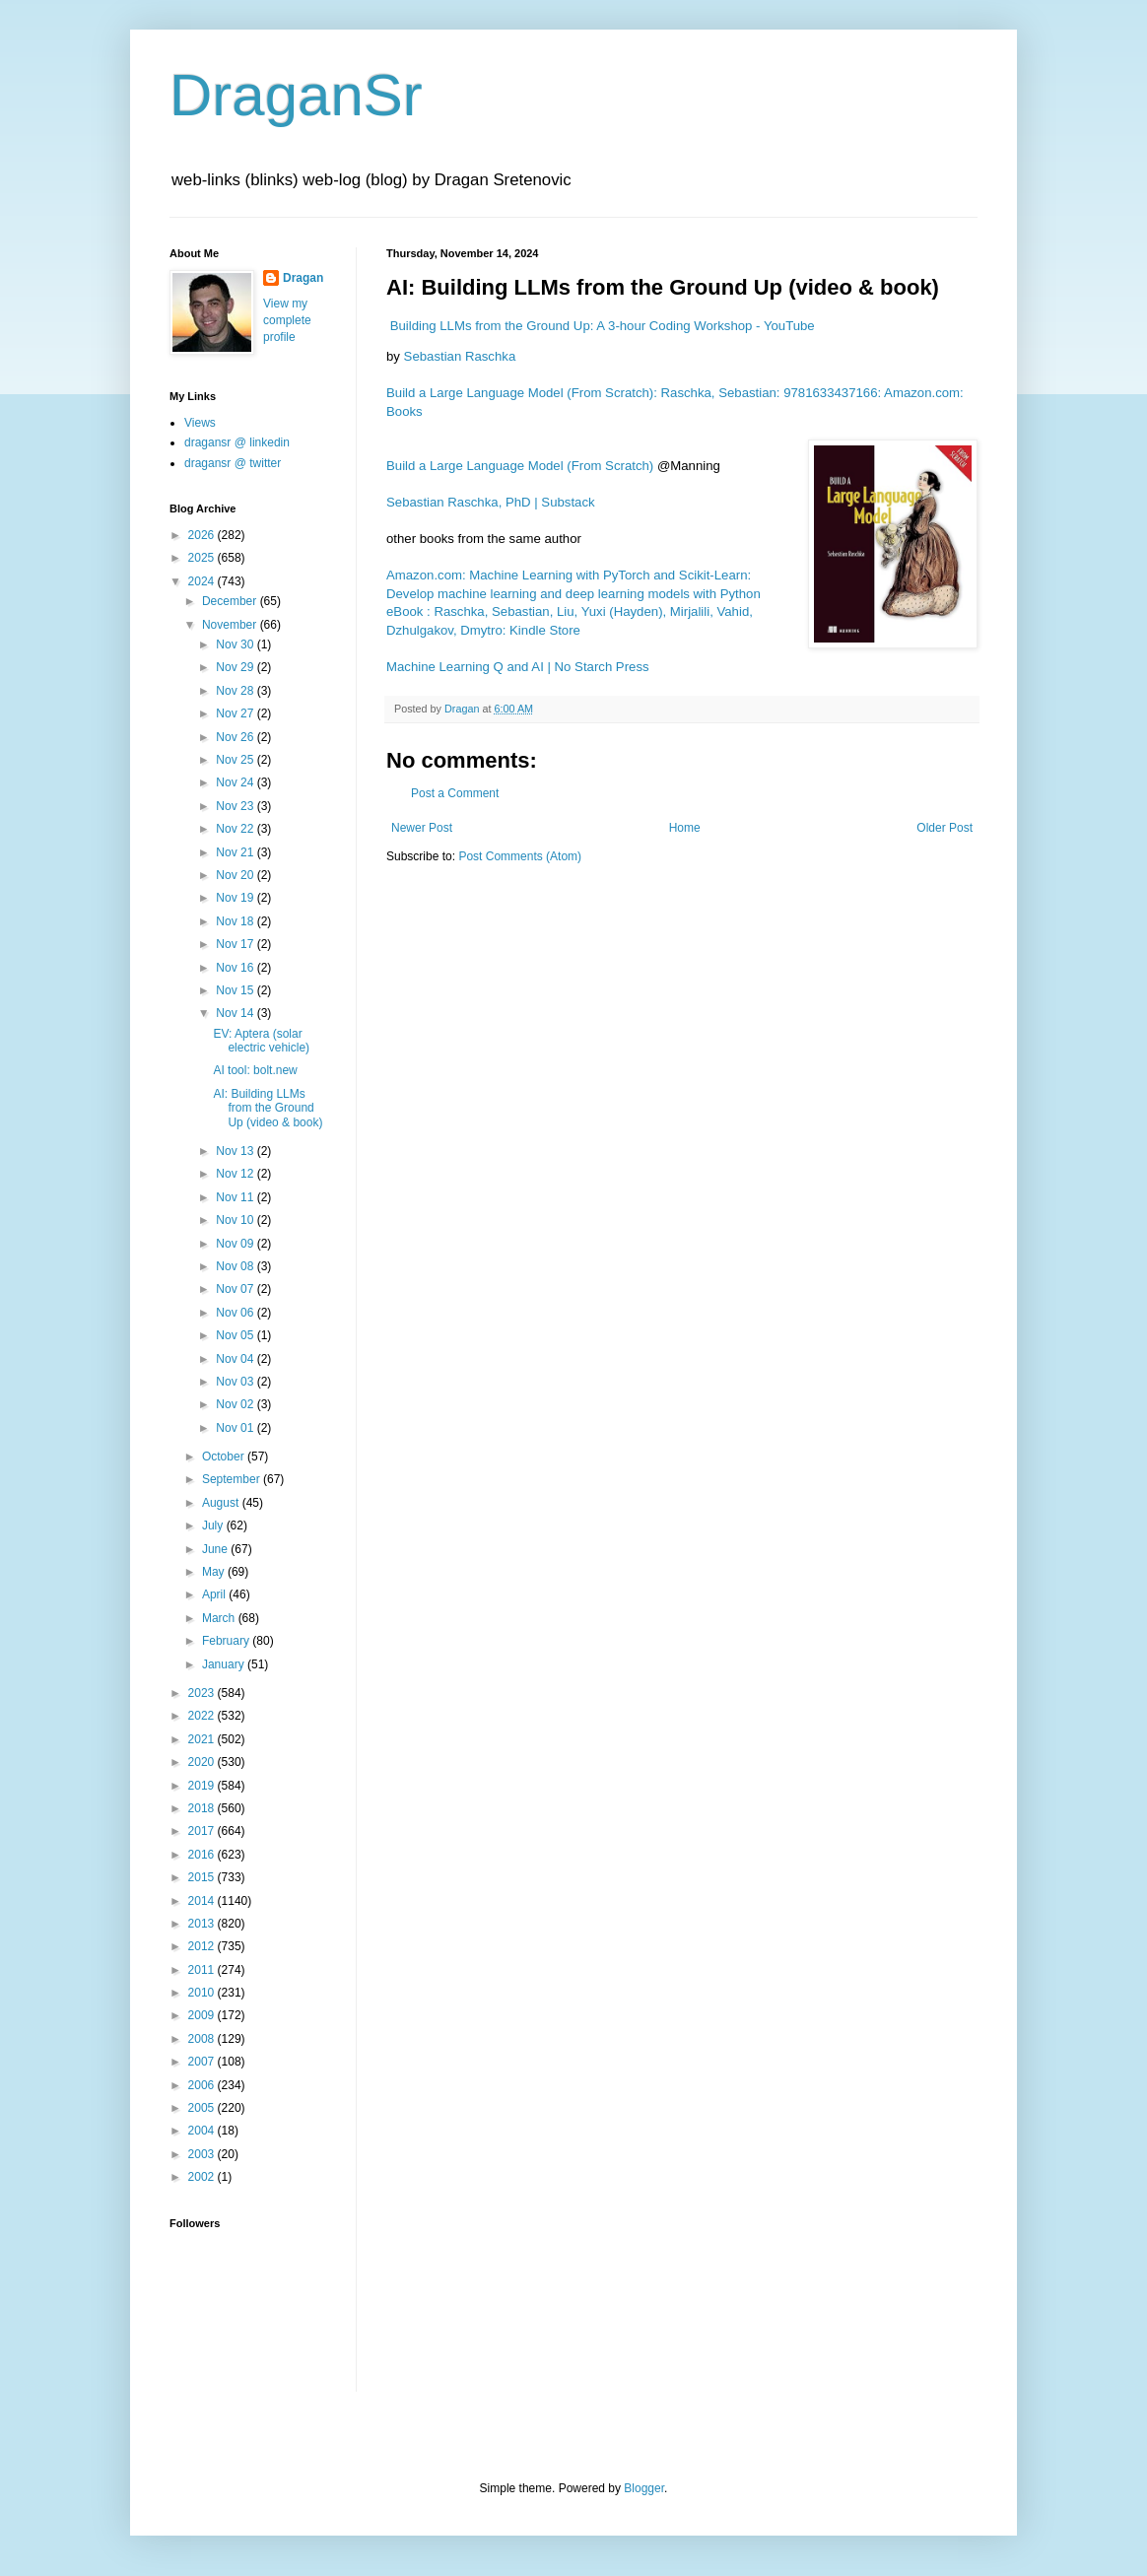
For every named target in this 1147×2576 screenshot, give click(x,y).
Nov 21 (236, 852)
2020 (203, 1762)
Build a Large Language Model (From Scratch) (519, 465)
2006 (203, 2085)
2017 (203, 1831)
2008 (203, 2039)
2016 (203, 1855)
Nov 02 (236, 1404)
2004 (203, 2130)
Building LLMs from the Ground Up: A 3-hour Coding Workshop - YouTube (602, 325)
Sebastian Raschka (460, 356)
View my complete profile (287, 320)
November (231, 625)
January (224, 1664)
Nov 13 (236, 1151)
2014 (203, 1901)
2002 (203, 2177)
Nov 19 (236, 898)
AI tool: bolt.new (255, 1070)
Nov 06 (236, 1313)
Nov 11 (236, 1197)
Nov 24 (236, 782)
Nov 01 (236, 1428)
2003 (203, 2154)
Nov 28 (236, 691)
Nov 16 (236, 968)
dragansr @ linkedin (237, 442)
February (227, 1641)
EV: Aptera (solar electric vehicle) (261, 1040)
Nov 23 (236, 806)
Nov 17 (236, 944)
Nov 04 (236, 1359)
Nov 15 (236, 990)
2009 (203, 2015)
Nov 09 (236, 1244)
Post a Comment (455, 793)
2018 (203, 1808)
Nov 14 (236, 1013)
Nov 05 (236, 1335)
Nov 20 (236, 875)
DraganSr (296, 95)
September (232, 1479)
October (224, 1456)
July (214, 1525)
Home (685, 828)
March (220, 1618)
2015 (203, 1877)
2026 (203, 535)
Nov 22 (236, 829)
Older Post (944, 828)
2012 (203, 1946)
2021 (203, 1739)
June (216, 1549)
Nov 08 (236, 1266)
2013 (203, 1924)
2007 (203, 2061)
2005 (203, 2108)
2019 (203, 1786)
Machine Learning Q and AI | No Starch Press (517, 666)
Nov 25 (236, 760)
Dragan (303, 278)
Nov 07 (236, 1289)
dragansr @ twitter (232, 463)
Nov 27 (236, 713)
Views (200, 423)
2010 (203, 1993)
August (222, 1503)
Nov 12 (236, 1174)
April (215, 1594)
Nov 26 (236, 737)
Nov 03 (236, 1382)
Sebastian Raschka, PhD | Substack (490, 502)
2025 (203, 558)
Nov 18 (236, 921)
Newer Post (421, 828)
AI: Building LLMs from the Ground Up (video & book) (267, 1108)
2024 (203, 581)
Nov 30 (236, 644)
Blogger (644, 2488)
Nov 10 (236, 1220)
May (215, 1572)
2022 (203, 1716)
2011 (203, 1970)
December (231, 601)
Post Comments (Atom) (519, 856)
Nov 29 (236, 667)
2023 (203, 1693)
